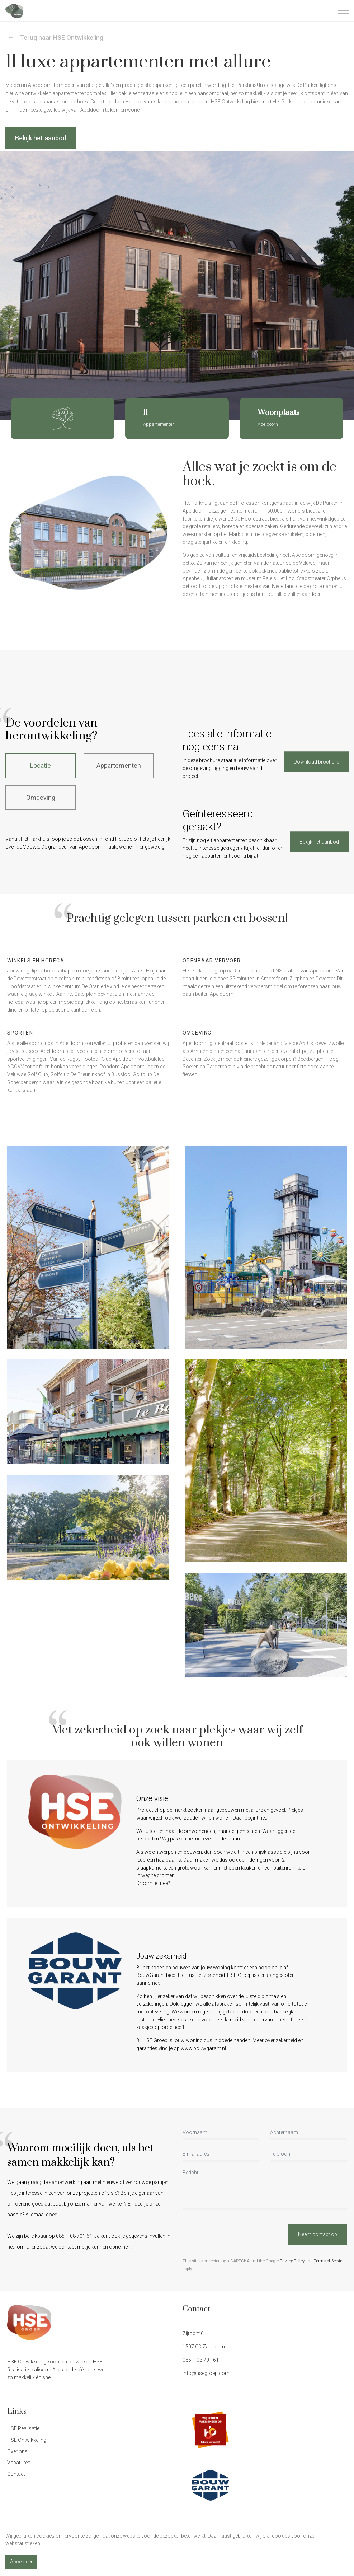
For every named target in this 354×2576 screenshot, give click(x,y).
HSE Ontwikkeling (26, 2440)
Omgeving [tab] (40, 797)
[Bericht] (265, 2189)
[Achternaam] (308, 2133)
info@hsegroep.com (206, 2373)
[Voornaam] (221, 2133)
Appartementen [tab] (118, 765)
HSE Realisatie (23, 2428)
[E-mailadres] (221, 2154)
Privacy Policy (292, 2261)
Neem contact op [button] (317, 2234)
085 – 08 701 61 (201, 2360)
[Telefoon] (308, 2154)
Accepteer (21, 2561)
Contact (16, 2474)
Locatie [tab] (40, 765)
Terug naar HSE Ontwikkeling (56, 38)
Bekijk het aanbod (41, 138)
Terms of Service (329, 2261)
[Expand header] (343, 11)
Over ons (17, 2451)
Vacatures (18, 2462)
